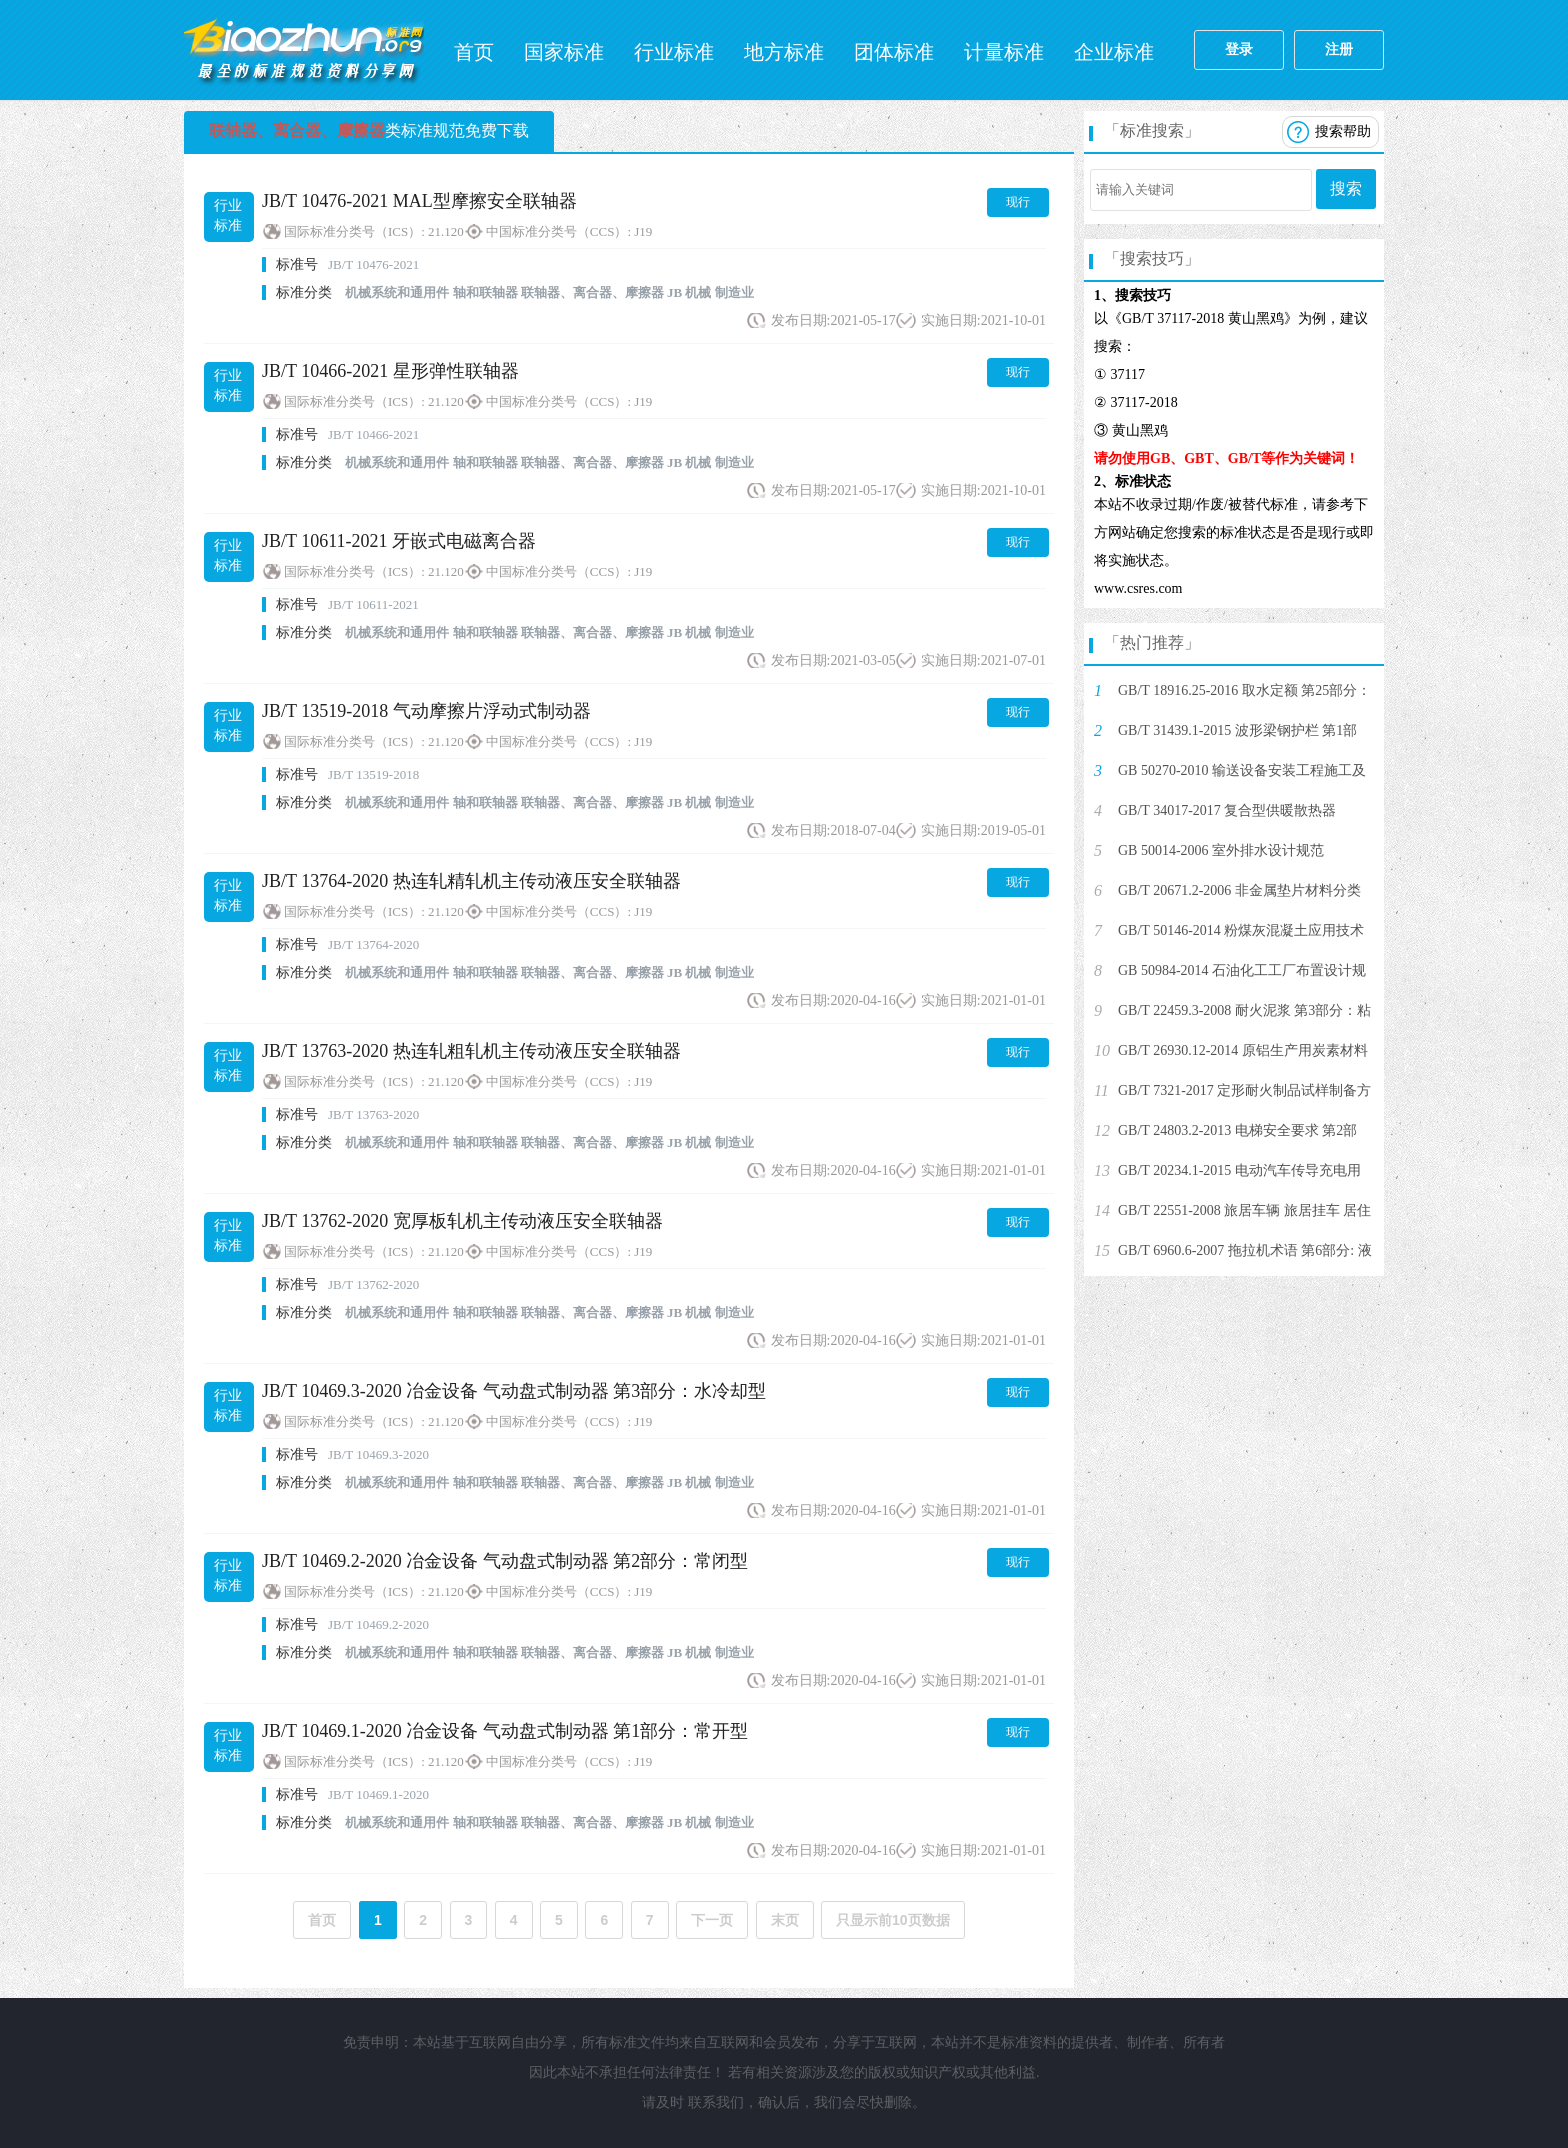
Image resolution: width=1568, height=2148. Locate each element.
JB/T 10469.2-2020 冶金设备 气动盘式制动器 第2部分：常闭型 (505, 1561)
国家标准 (564, 52)
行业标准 (674, 52)
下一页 (712, 1920)
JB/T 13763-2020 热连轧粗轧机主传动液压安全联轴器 (471, 1051)
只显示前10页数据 (893, 1920)
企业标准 (1114, 52)
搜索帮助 (1343, 131)
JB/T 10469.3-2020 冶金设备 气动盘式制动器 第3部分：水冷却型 (514, 1391)
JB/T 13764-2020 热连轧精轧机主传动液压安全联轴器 (471, 881)
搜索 (1346, 188)
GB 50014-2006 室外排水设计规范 (1221, 850)
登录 (1239, 49)
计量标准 (1004, 52)
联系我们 (716, 2102)
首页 (474, 52)
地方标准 (784, 52)
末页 (785, 1920)
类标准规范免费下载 (369, 130)
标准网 (304, 50)
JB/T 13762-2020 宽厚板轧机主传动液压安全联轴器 (462, 1221)
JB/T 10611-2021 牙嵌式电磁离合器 (399, 541)
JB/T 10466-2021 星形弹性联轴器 (390, 371)
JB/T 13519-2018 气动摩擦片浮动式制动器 (426, 711)
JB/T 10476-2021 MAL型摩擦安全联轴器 (419, 201)
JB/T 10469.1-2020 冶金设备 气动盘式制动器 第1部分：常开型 (505, 1731)
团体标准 (894, 52)
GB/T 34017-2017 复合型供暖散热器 (1227, 810)
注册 (1339, 49)
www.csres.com (1138, 588)
